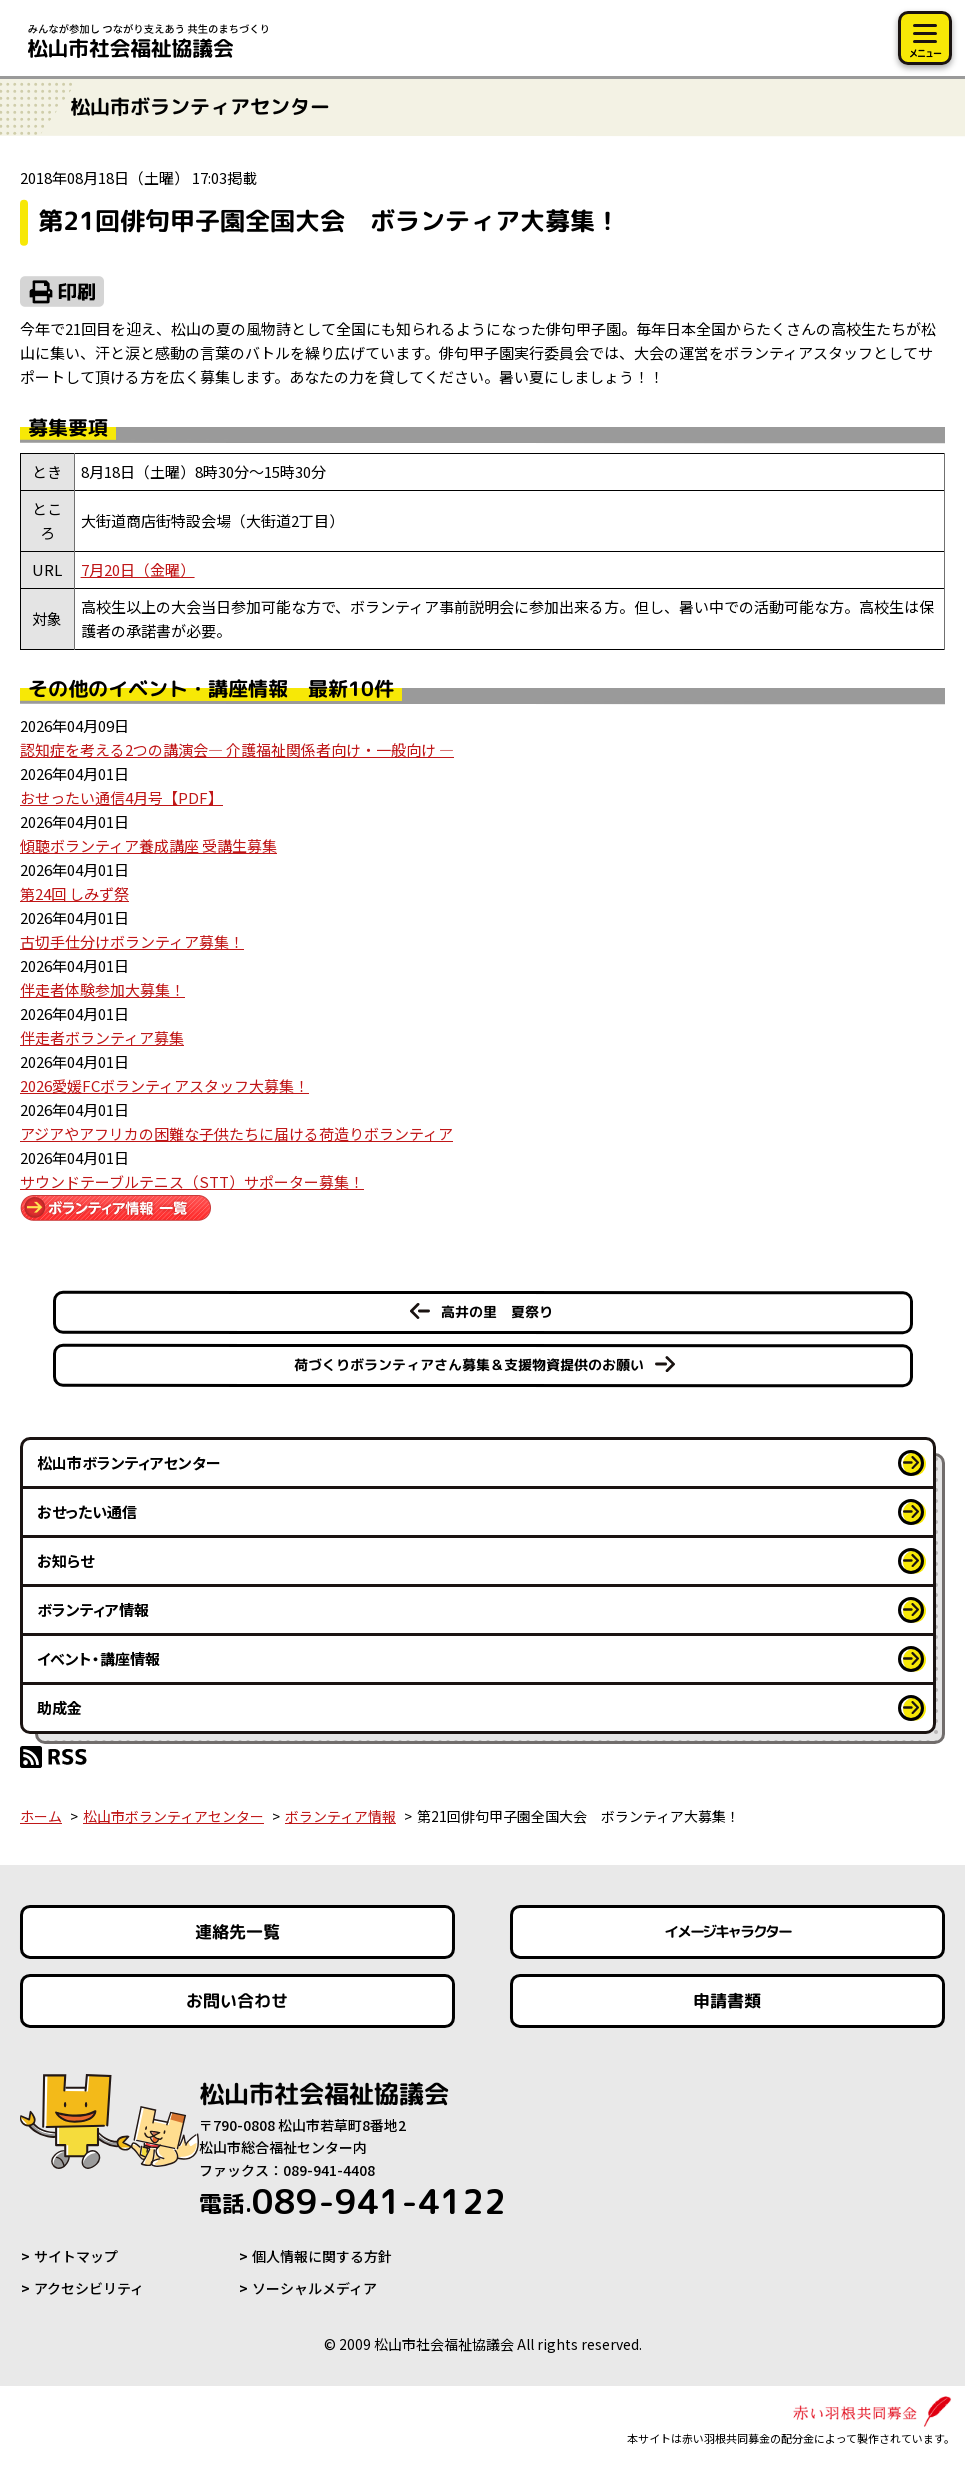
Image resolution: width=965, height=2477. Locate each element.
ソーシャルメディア (314, 2288)
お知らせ (65, 1560)
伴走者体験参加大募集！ (102, 989)
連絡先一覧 (237, 1931)
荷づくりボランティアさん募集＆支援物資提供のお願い (468, 1364)
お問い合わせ (237, 2000)
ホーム (41, 1816)
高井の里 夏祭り (496, 1311)
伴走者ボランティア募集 (102, 1037)
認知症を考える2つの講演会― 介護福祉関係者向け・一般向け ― (237, 749)
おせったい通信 (87, 1511)
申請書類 (728, 2000)
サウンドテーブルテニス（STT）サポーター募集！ (192, 1181)
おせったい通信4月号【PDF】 (121, 797)
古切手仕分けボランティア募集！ (132, 941)
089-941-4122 (352, 2201)
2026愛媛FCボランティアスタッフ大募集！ (164, 1085)
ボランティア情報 (93, 1609)
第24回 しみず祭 (74, 893)
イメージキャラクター (728, 1931)
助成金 (59, 1707)
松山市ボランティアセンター (129, 1462)
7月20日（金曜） (138, 569)
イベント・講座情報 (98, 1658)
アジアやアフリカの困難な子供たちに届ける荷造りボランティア (236, 1133)
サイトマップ (76, 2256)
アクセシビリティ (89, 2288)
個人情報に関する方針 (322, 2256)
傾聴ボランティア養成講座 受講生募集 (148, 845)
